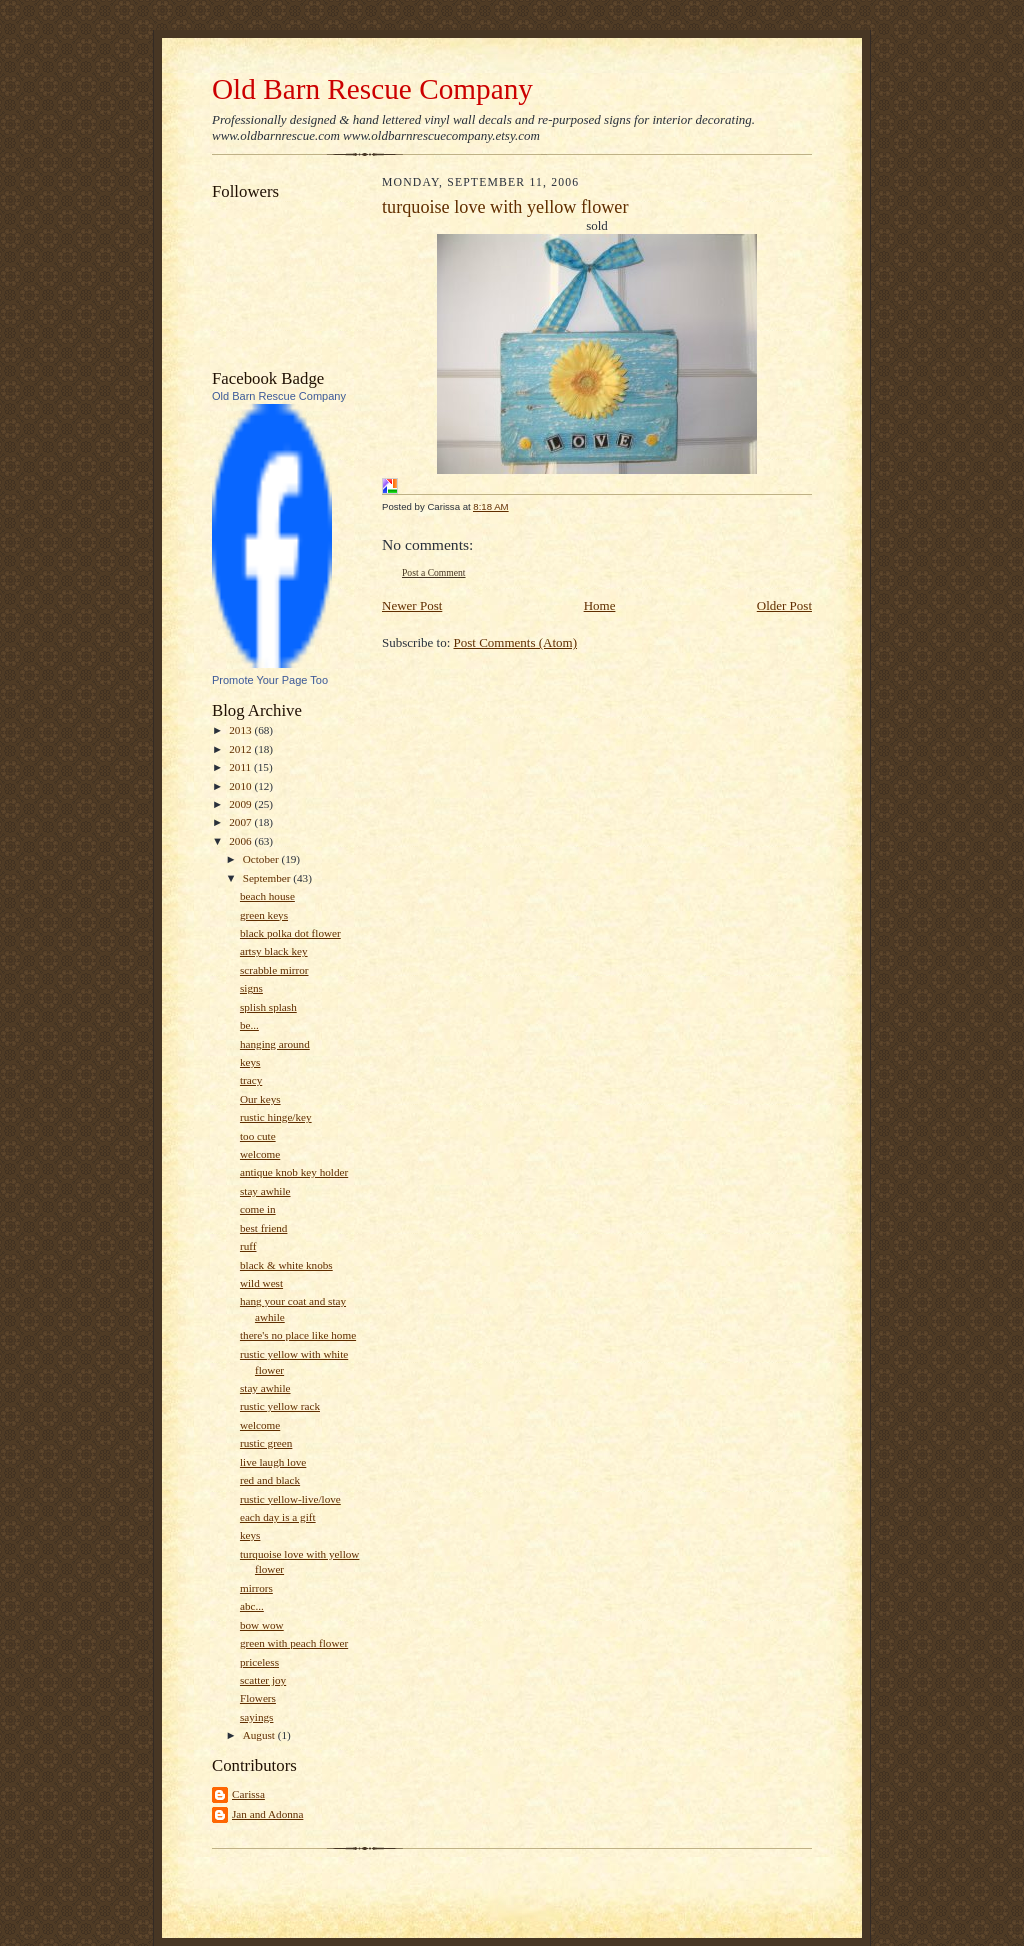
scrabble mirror (274, 970)
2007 (241, 822)
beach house (267, 896)
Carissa (248, 1794)
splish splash (268, 1007)
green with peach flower (294, 1643)
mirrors (256, 1588)
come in (258, 1209)
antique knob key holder (294, 1172)
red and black (270, 1480)
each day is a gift (278, 1517)
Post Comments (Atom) (516, 642)
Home (600, 605)
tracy (251, 1080)
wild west (261, 1283)
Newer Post (412, 605)
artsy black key (274, 951)
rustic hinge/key (276, 1117)
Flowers (258, 1698)
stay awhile (265, 1191)
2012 (241, 749)
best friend (263, 1228)
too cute (258, 1136)
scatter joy (263, 1680)
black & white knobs (286, 1265)
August (260, 1735)
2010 (241, 786)
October (262, 859)
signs (251, 988)
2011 (241, 767)
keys (250, 1062)
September (268, 878)
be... (249, 1025)
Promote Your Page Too (270, 680)
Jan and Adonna (267, 1814)
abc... (252, 1606)
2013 (241, 730)
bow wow (262, 1625)
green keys (264, 915)
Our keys (260, 1099)
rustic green (266, 1443)
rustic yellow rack (280, 1406)
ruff (248, 1246)
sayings (257, 1717)
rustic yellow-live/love (290, 1499)
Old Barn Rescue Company (372, 89)
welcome (260, 1154)
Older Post (784, 605)
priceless (259, 1662)
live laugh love (273, 1462)
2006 (241, 841)
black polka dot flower (290, 933)
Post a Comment (434, 572)
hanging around (275, 1044)
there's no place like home (298, 1335)
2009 (241, 804)
